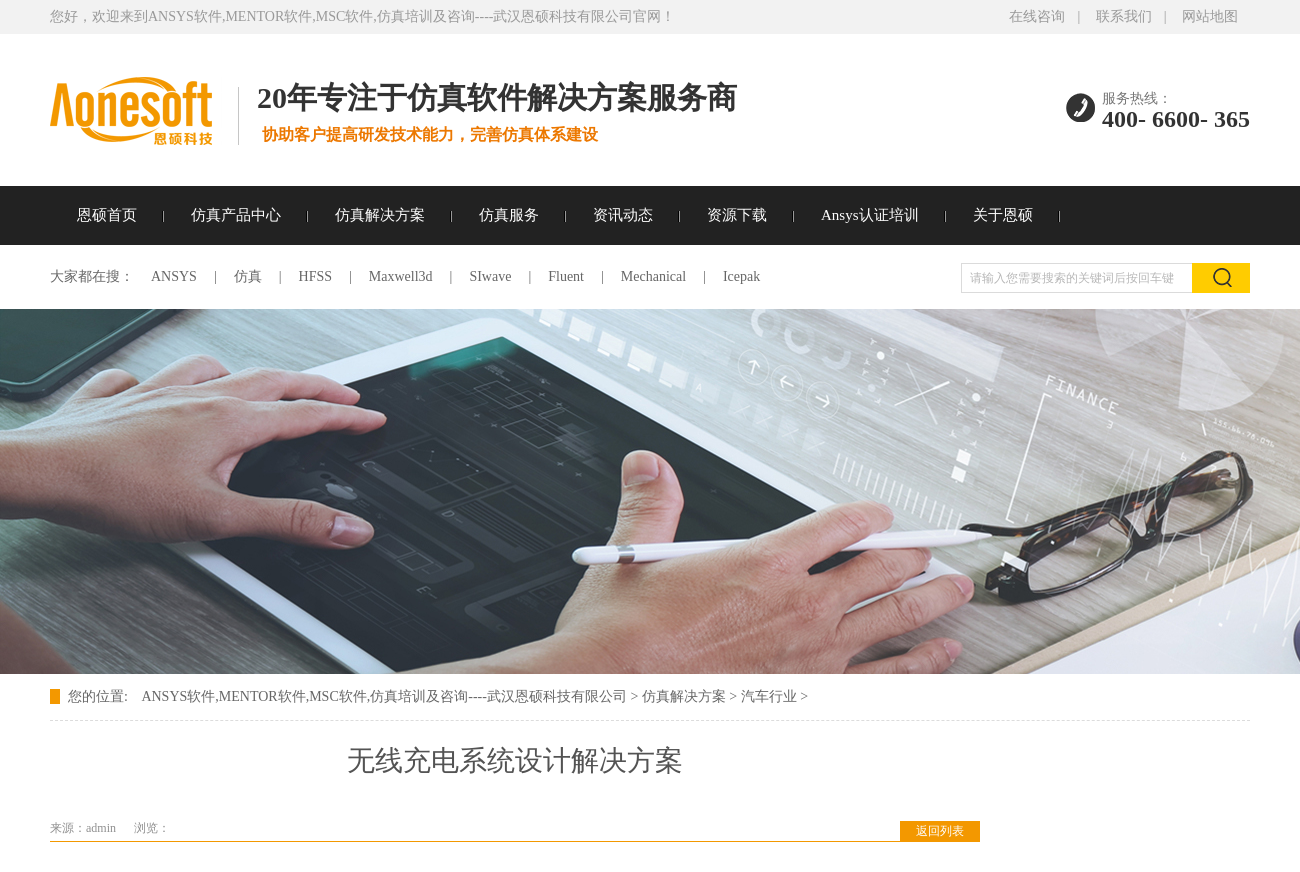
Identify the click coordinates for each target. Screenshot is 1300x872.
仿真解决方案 (380, 215)
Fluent (566, 276)
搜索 (1221, 278)
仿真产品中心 (236, 215)
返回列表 (940, 831)
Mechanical (653, 276)
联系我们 (1124, 16)
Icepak (741, 276)
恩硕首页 (107, 215)
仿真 (248, 276)
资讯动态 (623, 215)
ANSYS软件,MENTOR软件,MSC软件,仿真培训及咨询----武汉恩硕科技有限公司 (383, 696)
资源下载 (737, 215)
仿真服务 (509, 215)
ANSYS (174, 276)
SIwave (490, 276)
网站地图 (1210, 16)
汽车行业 (769, 696)
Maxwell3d (401, 276)
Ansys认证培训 (870, 215)
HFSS (315, 276)
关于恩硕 (1003, 215)
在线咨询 (1037, 16)
